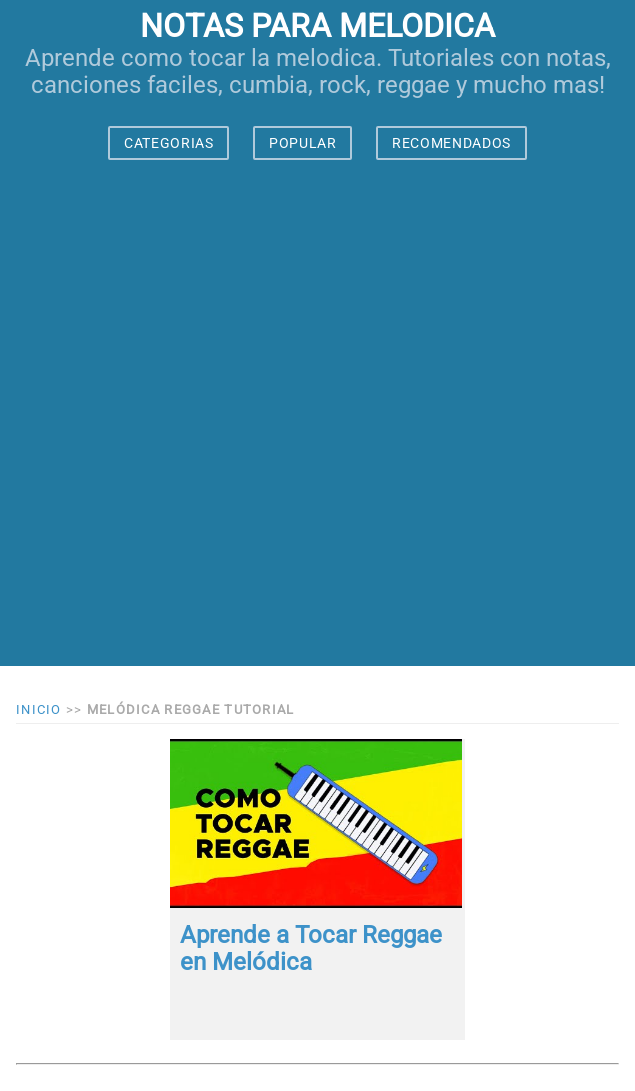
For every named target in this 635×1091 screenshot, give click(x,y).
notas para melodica (317, 26)
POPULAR (303, 143)
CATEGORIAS (169, 143)
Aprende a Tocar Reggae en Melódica (311, 949)
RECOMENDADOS (451, 143)
